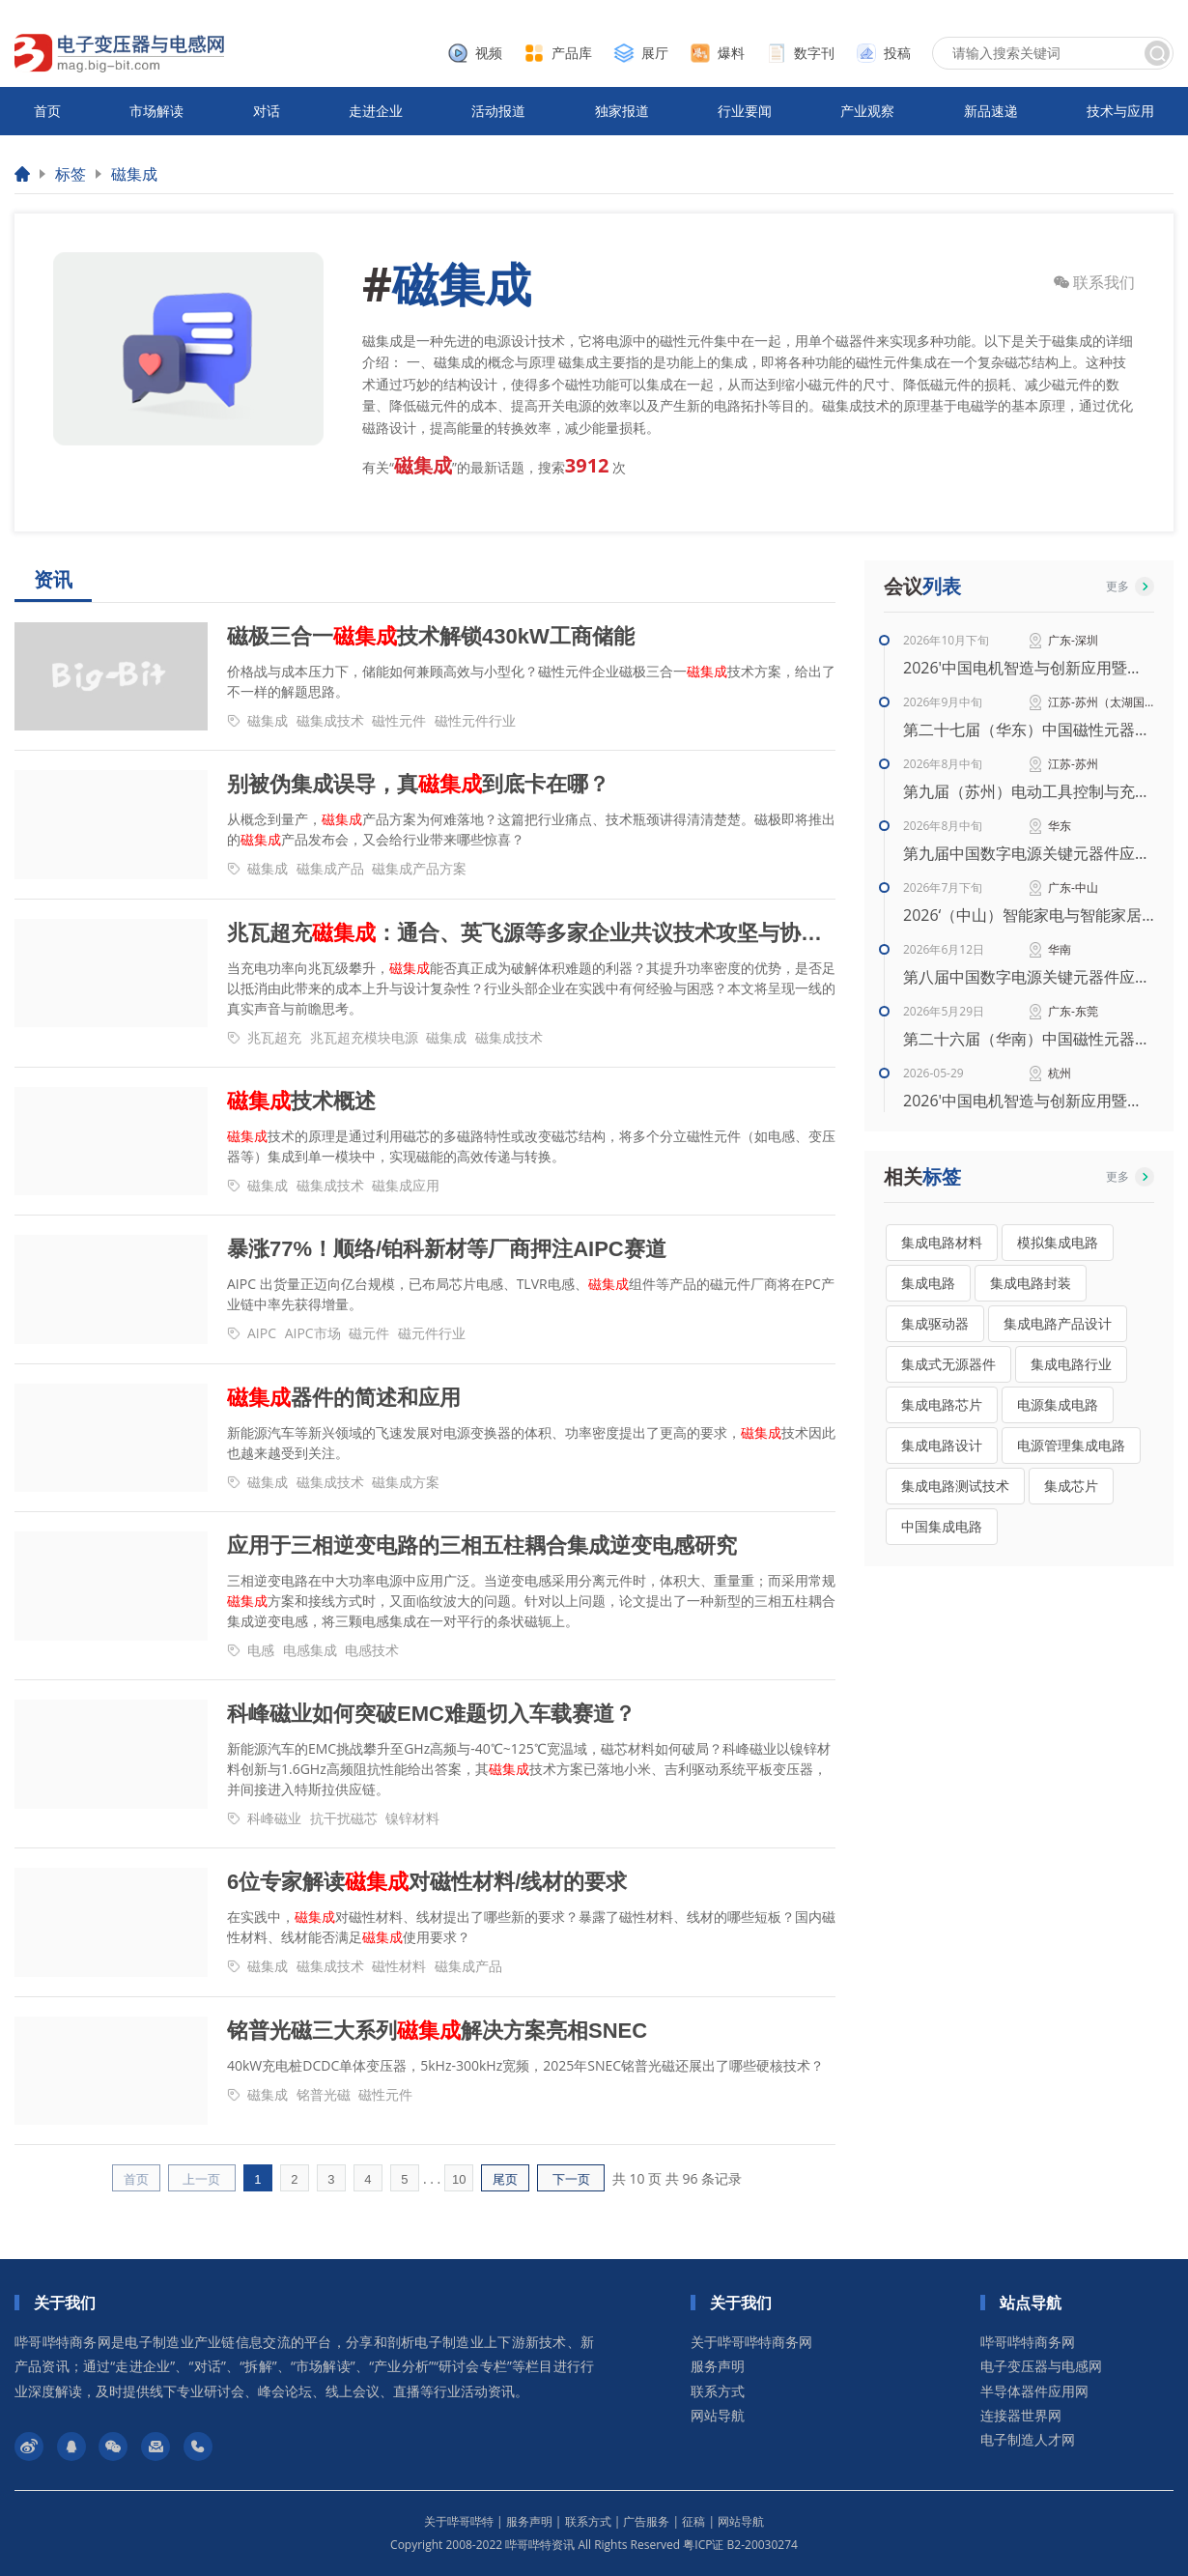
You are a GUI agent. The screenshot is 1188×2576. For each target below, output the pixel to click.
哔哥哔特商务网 (1027, 2342)
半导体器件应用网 (1034, 2391)
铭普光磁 (324, 2094)
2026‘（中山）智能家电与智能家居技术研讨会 (1028, 915)
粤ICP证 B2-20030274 (740, 2544)
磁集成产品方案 (419, 868)
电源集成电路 (1057, 1404)
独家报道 (622, 110)
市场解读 (156, 110)
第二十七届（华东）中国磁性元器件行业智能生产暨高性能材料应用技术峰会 (1028, 729)
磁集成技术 (330, 720)
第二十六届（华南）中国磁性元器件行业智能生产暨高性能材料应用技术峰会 (1028, 1038)
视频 (488, 52)
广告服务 (646, 2521)
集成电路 (928, 1283)
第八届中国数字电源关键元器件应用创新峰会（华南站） (1028, 976)
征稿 (693, 2521)
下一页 (571, 2179)
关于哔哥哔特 (459, 2521)
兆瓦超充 (274, 1037)
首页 (47, 110)
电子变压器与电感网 (1041, 2366)
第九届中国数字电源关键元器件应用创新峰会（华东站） (1028, 853)
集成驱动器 (935, 1323)
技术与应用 (1120, 110)
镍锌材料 (412, 1818)
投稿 (897, 52)
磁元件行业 (432, 1333)
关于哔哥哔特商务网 (751, 2342)
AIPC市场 (313, 1333)
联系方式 (718, 2391)
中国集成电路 (941, 1526)
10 (459, 2179)
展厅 (654, 52)
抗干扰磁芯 (344, 1818)
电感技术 (372, 1650)
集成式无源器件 (948, 1364)
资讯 (53, 579)
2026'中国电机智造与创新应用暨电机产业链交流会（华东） (1028, 1100)
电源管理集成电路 (1071, 1445)
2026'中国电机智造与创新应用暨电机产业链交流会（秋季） (1028, 667)
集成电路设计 (941, 1445)
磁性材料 (399, 1966)
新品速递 (991, 110)
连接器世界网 (1020, 2415)
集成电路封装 (1030, 1283)
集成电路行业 (1071, 1364)
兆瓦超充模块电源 (364, 1037)
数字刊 (814, 52)
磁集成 (134, 174)
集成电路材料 (941, 1242)
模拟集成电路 (1057, 1242)
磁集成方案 (405, 1482)
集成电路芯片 (941, 1404)
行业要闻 (745, 110)
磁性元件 (399, 720)
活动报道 (498, 110)
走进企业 (376, 110)
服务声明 (718, 2366)
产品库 (572, 52)
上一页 (201, 2179)
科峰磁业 (274, 1818)
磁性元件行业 (475, 720)
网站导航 (718, 2415)
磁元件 (369, 1333)
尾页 (505, 2179)
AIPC (261, 1333)
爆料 (731, 52)
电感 (260, 1650)
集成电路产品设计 (1058, 1323)
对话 (266, 110)
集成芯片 (1071, 1485)
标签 (70, 174)
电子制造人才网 (1027, 2439)
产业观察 (867, 110)
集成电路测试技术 (955, 1485)
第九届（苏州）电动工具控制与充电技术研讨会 (1028, 791)
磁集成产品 (330, 868)
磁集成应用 (405, 1185)
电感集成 (310, 1650)
